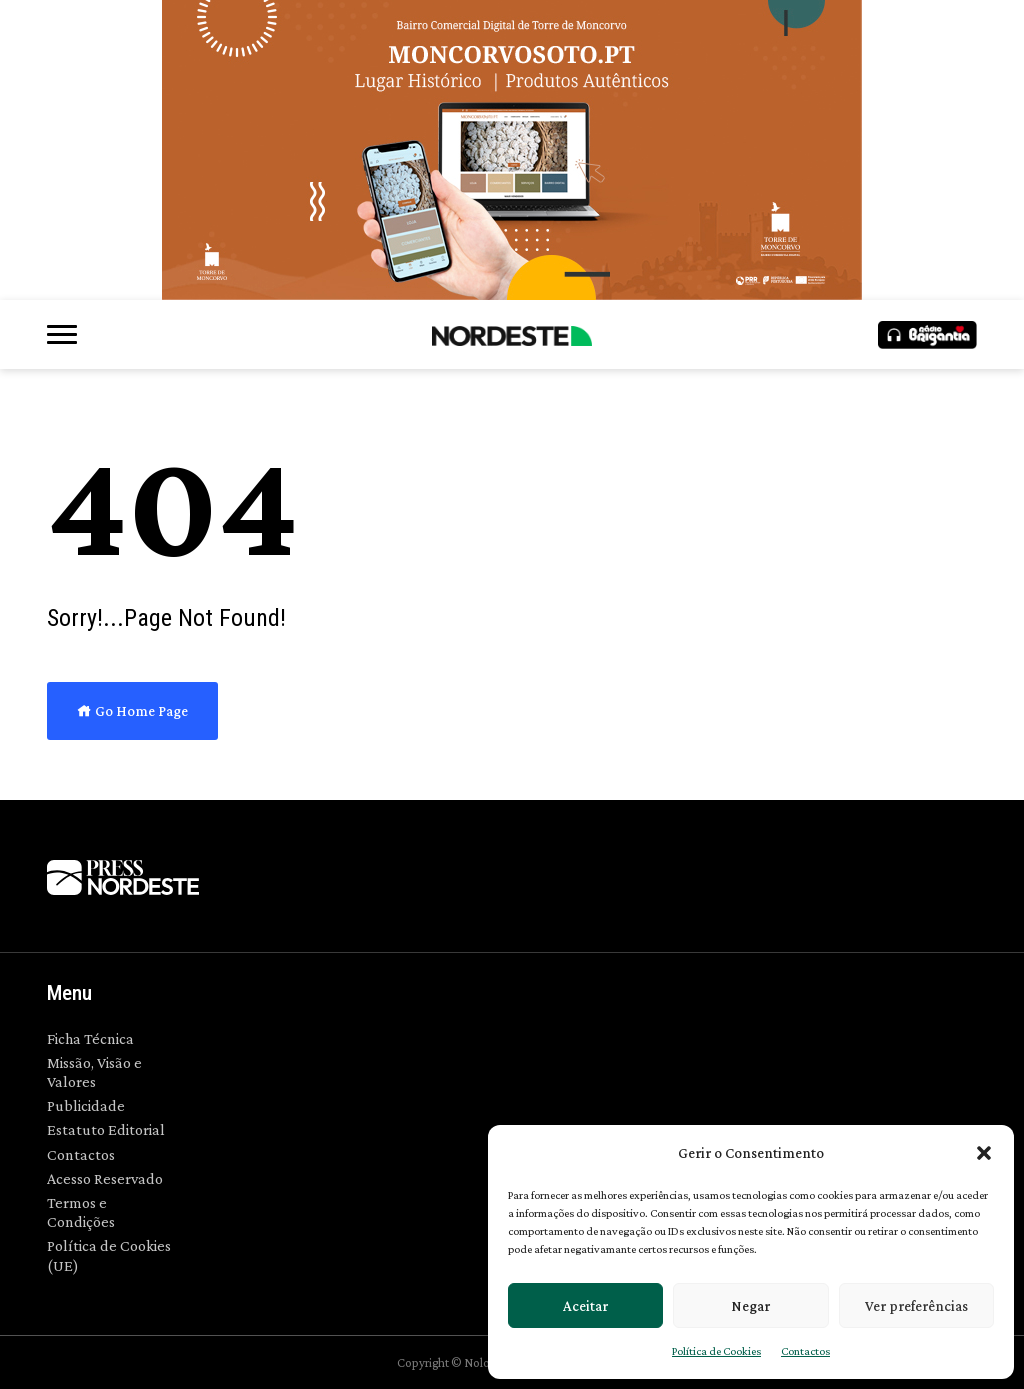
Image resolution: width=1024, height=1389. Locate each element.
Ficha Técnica (90, 1038)
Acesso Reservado (105, 1178)
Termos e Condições (81, 1212)
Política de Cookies (716, 1351)
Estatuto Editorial (106, 1129)
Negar (750, 1306)
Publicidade (86, 1105)
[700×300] (512, 150)
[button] (984, 1153)
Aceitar (585, 1306)
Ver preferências (916, 1306)
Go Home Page (132, 711)
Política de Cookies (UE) (109, 1255)
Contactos (805, 1351)
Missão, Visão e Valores (94, 1072)
